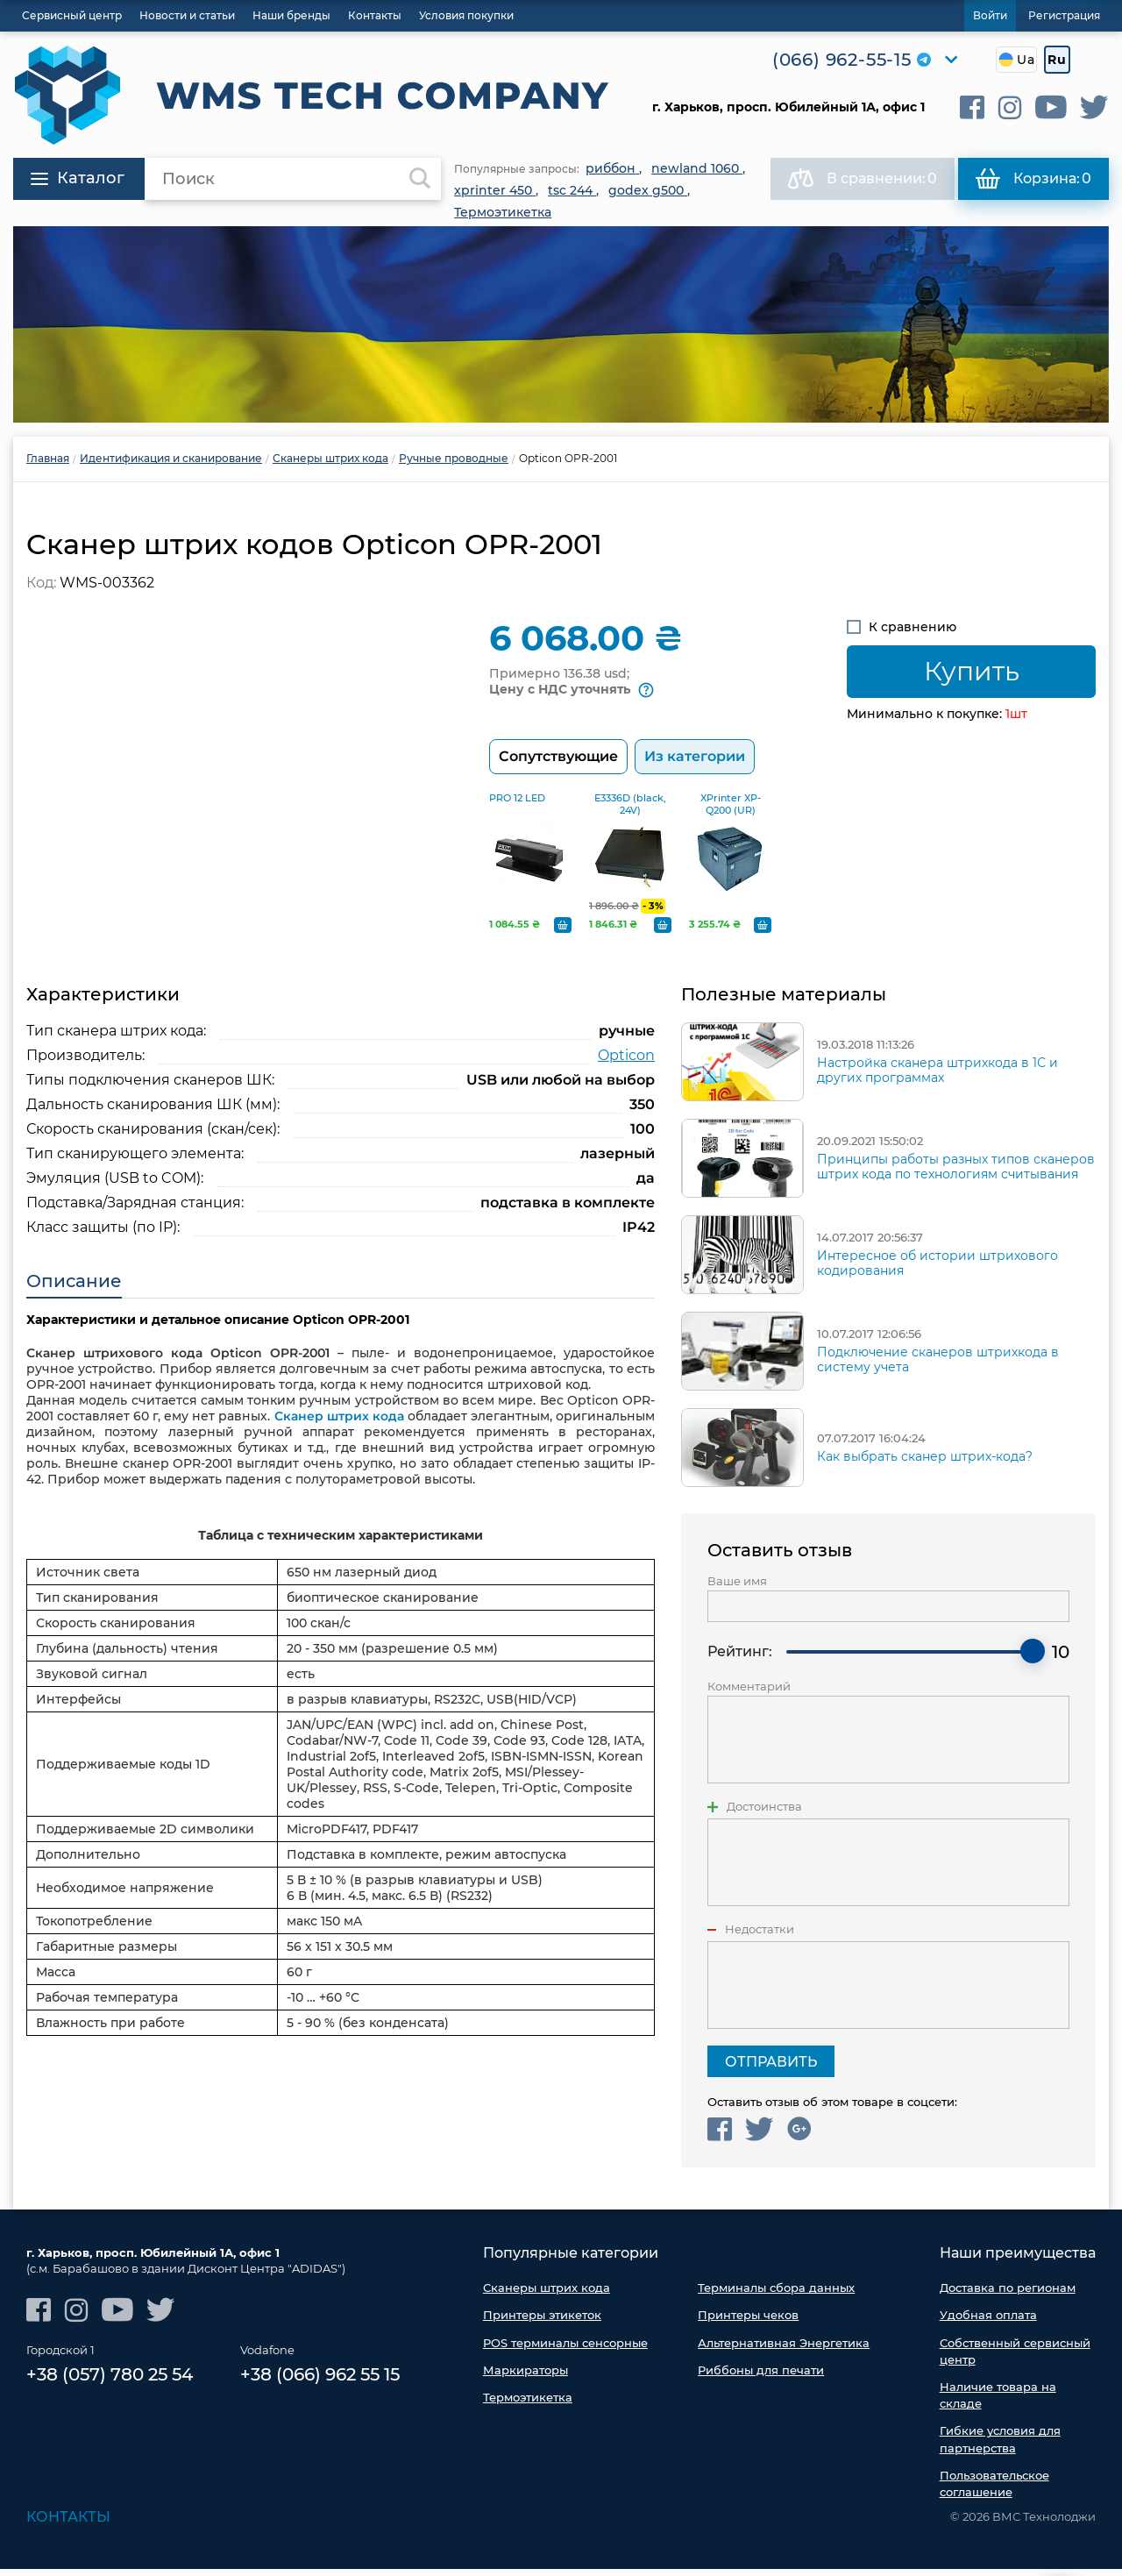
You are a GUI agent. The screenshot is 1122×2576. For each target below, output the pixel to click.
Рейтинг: (739, 1658)
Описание (74, 1288)
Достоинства (764, 1813)
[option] (561, 324)
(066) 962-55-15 (842, 59)
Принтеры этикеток (542, 2322)
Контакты (68, 2524)
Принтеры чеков (748, 2322)
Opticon (626, 1062)
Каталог (77, 178)
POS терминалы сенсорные (565, 2349)
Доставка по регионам (1008, 2295)
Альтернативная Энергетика (784, 2349)
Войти (990, 15)
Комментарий (749, 1693)
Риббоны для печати (761, 2377)
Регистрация (1064, 15)
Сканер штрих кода (339, 1423)
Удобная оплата (988, 2322)
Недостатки (759, 1936)
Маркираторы (525, 2377)
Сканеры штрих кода (546, 2295)
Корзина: (1033, 178)
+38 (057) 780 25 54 (109, 2382)
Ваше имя (737, 1588)
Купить (971, 671)
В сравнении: (862, 178)
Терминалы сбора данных (776, 2295)
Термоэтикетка (527, 2404)
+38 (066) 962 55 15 (320, 2382)
